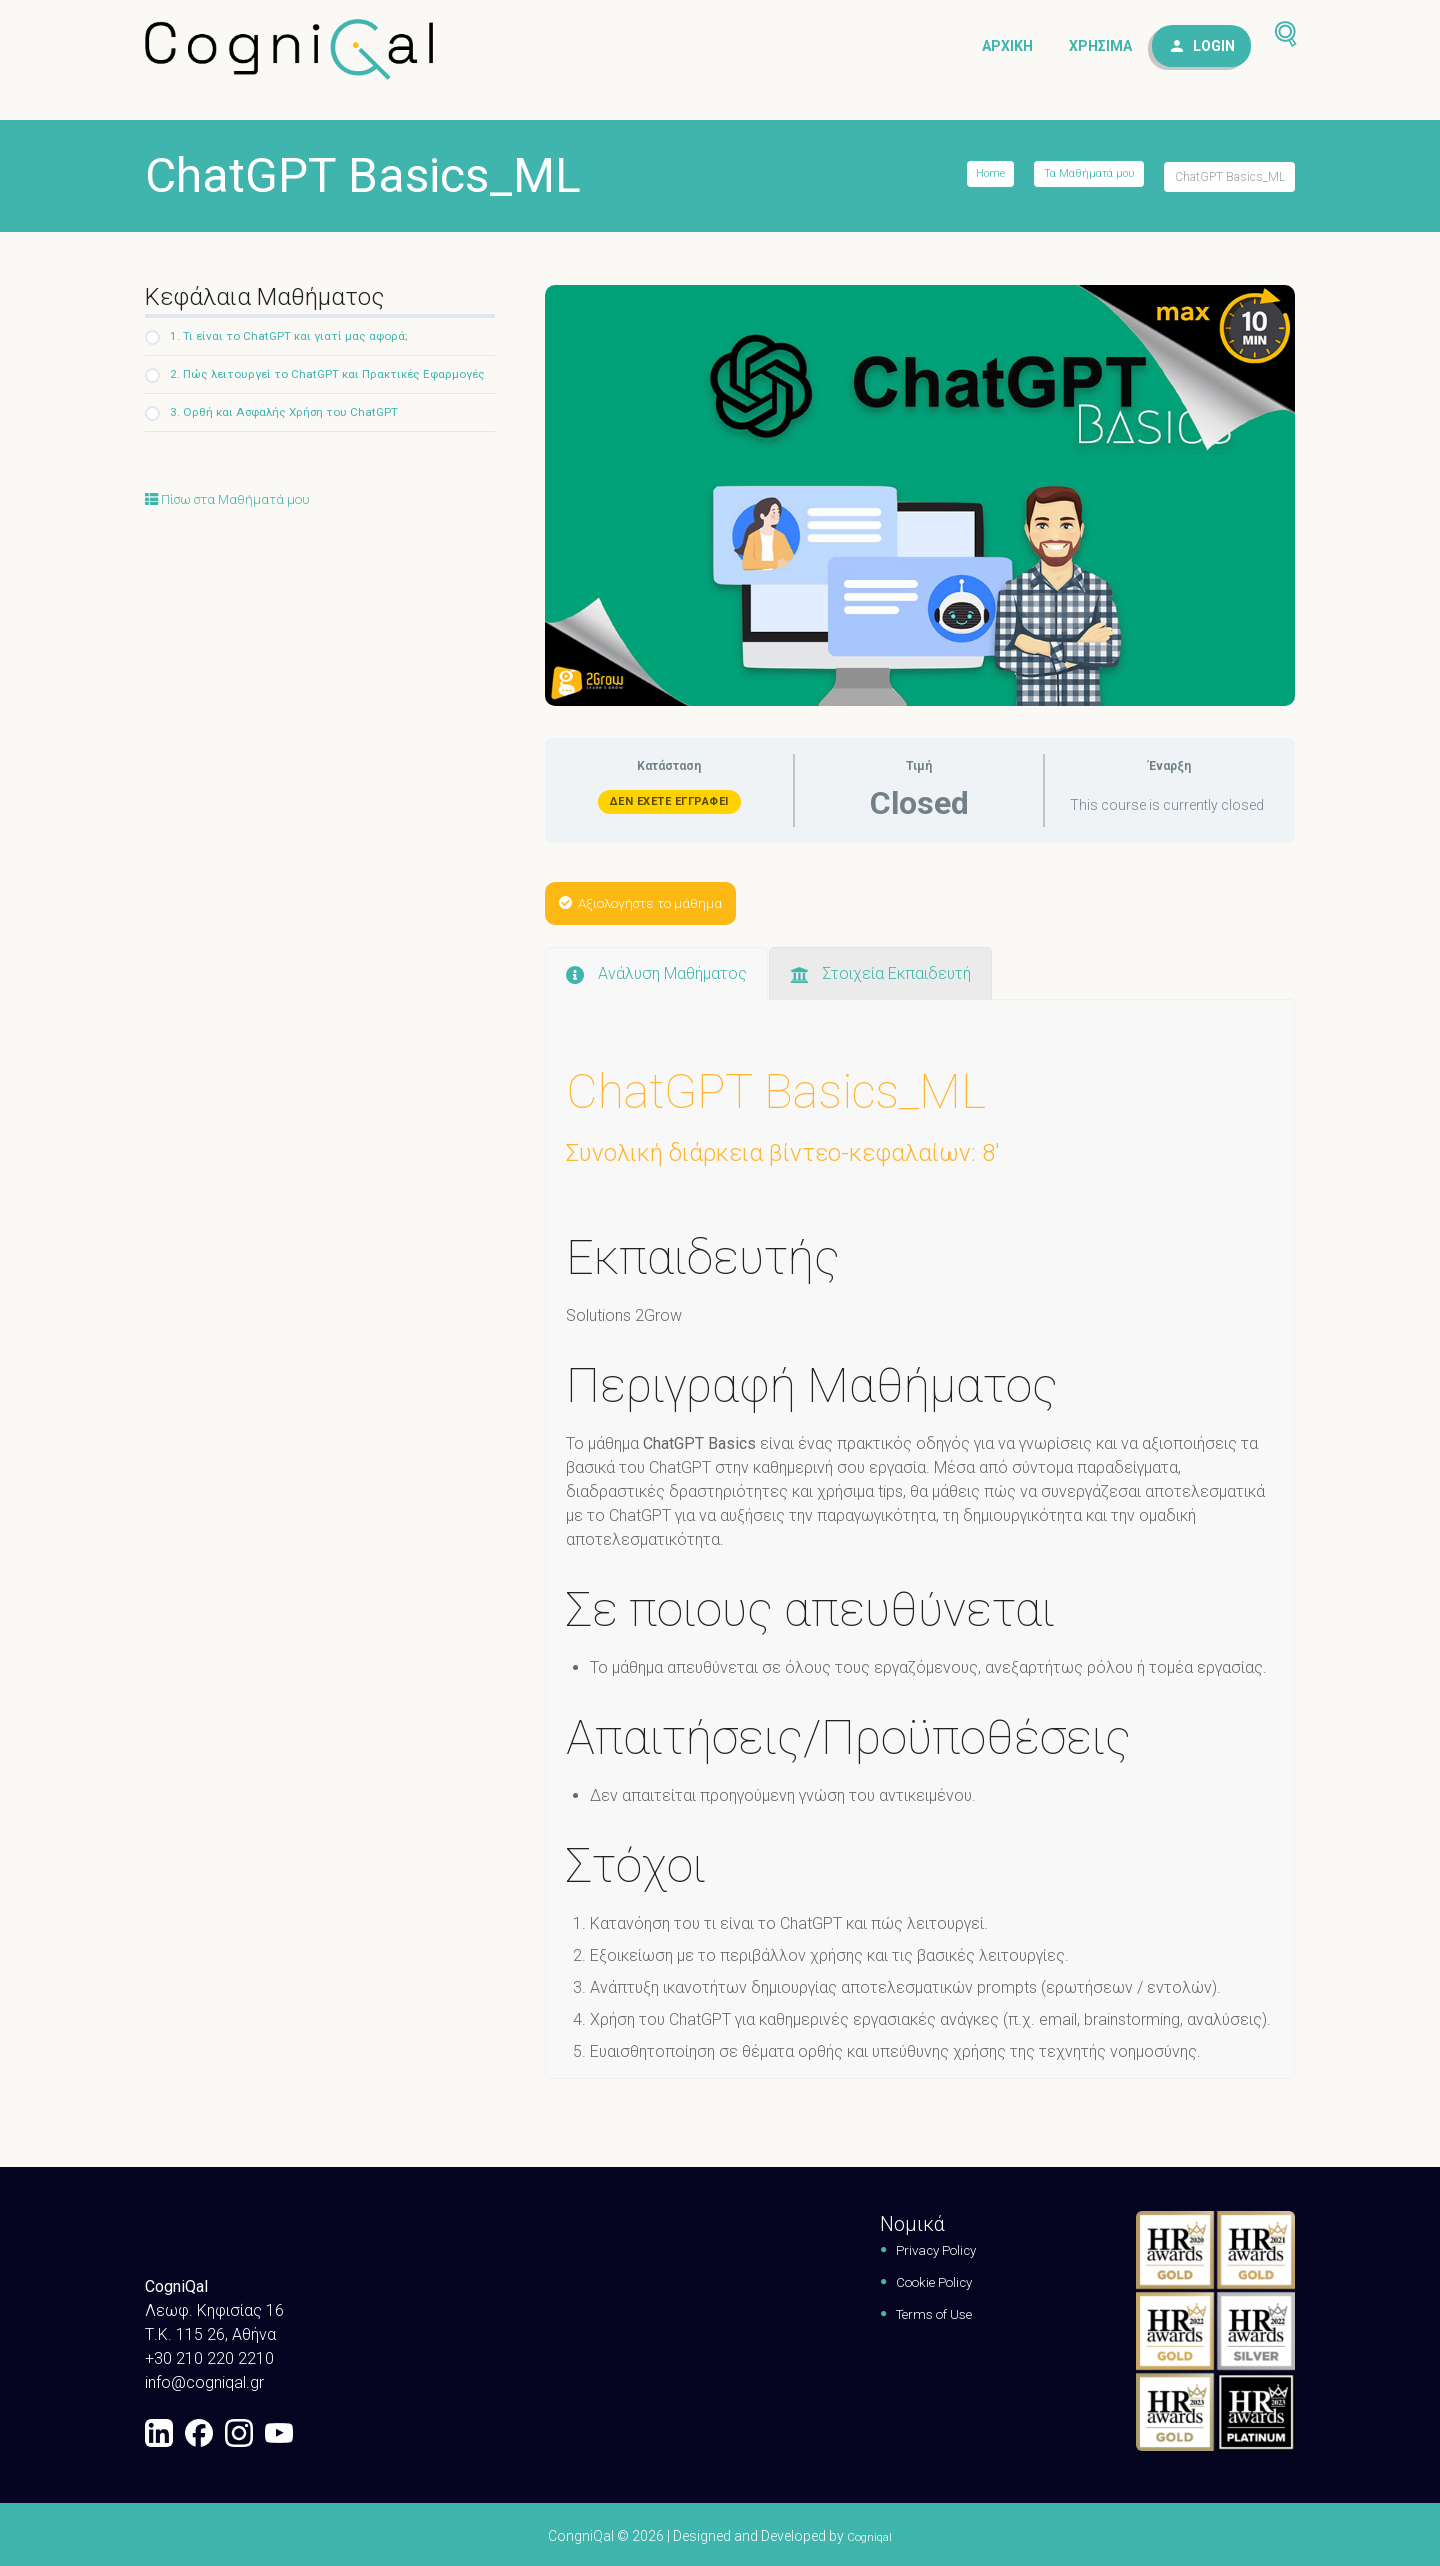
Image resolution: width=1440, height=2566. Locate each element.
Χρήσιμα (1100, 51)
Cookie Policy (925, 2278)
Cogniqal (870, 2533)
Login (1214, 51)
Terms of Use (924, 2310)
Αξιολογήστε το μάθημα (656, 899)
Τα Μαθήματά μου (1084, 177)
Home (978, 177)
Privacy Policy (926, 2246)
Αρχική (1007, 51)
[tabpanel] (920, 1477)
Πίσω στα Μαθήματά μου (242, 527)
